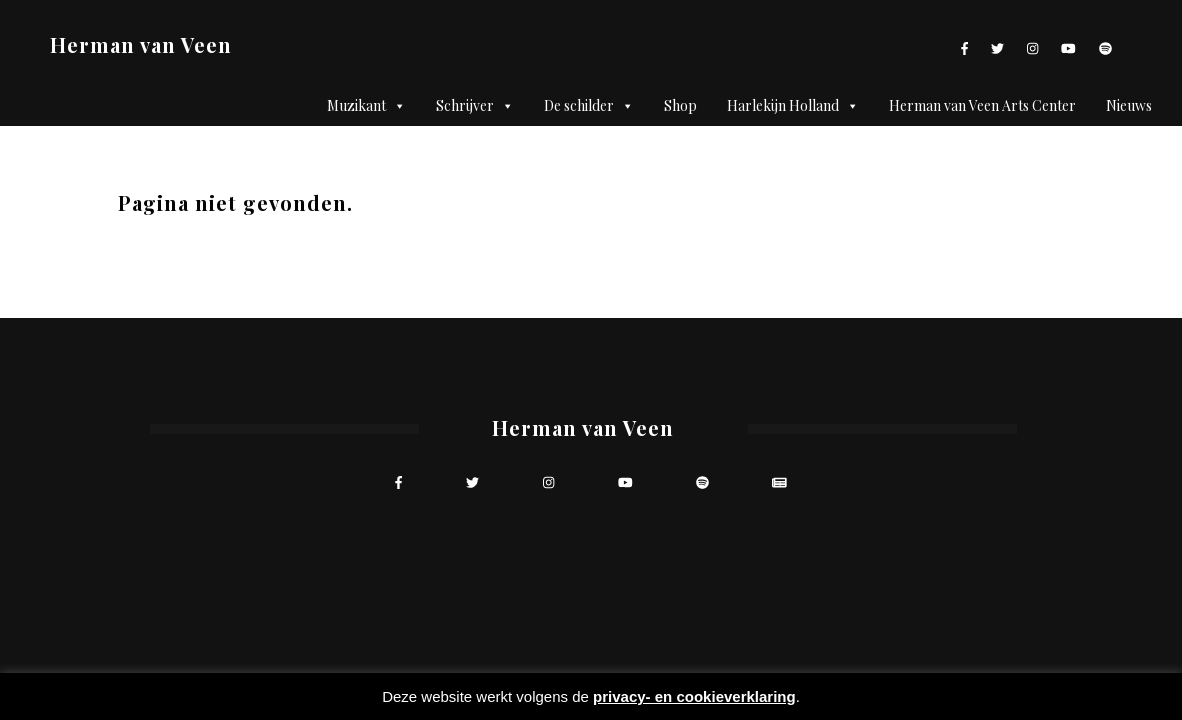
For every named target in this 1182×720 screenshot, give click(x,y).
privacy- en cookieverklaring (694, 696)
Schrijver (475, 106)
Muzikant (366, 106)
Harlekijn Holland (793, 106)
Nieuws (1129, 105)
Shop (680, 105)
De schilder (589, 106)
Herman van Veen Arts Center (982, 105)
